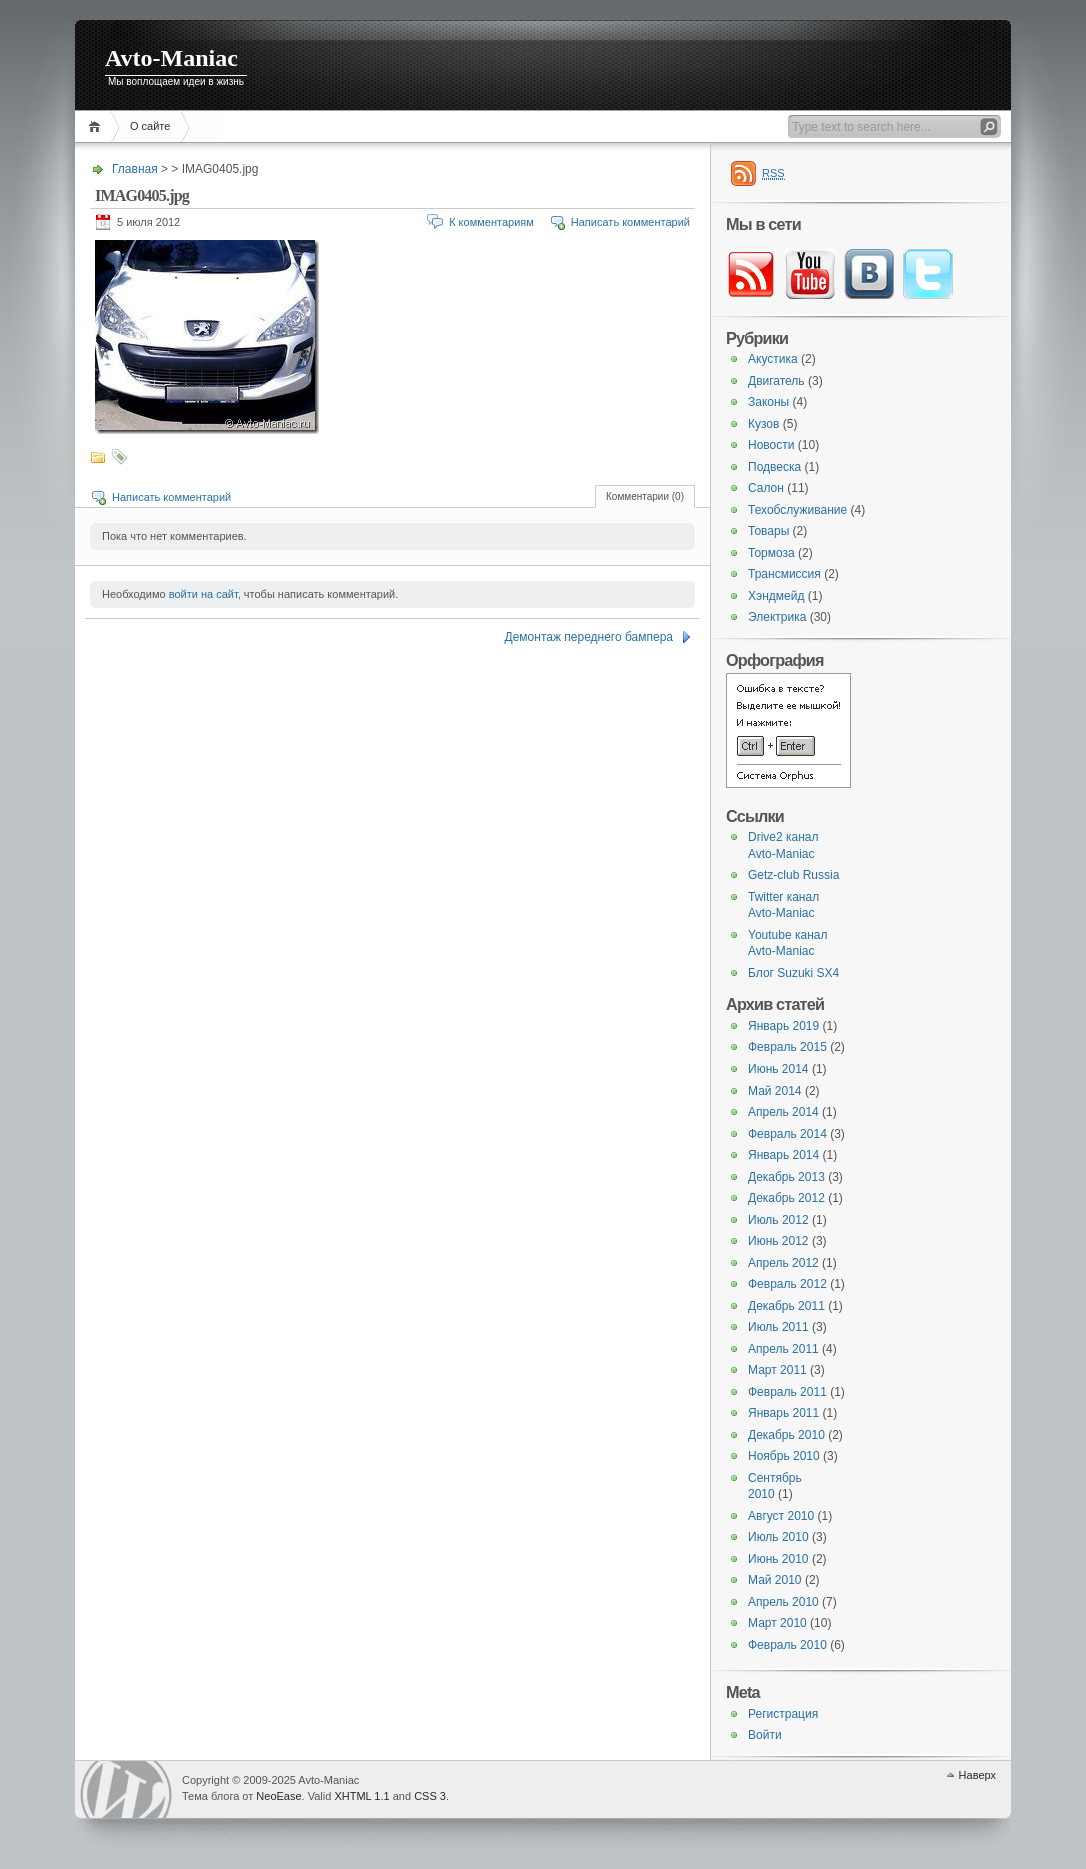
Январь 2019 (783, 1026)
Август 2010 (781, 1516)
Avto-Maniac (171, 58)
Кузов (763, 424)
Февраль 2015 (787, 1047)
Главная (97, 126)
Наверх (977, 1775)
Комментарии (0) (645, 496)
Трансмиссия (784, 574)
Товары (768, 531)
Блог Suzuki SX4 (793, 973)
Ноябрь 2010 (784, 1456)
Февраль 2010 (787, 1645)
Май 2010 (775, 1580)
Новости (771, 445)
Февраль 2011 (787, 1392)
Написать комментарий (630, 222)
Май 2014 (775, 1091)
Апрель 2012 (783, 1263)
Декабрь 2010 (786, 1435)
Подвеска (774, 467)
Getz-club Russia (793, 875)
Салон (766, 488)
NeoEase (278, 1796)
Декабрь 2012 (786, 1198)
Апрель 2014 (783, 1112)
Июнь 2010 (778, 1559)
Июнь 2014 (778, 1069)
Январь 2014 (783, 1155)
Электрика (777, 617)
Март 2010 (777, 1623)
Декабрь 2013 (786, 1177)
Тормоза (771, 553)
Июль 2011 (778, 1327)
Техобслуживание (797, 510)
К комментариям (491, 222)
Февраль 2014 (787, 1134)
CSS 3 (430, 1796)
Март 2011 (777, 1370)
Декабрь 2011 (786, 1306)
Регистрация (783, 1714)
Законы (768, 402)
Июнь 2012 (778, 1241)
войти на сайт (203, 594)
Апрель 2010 (783, 1602)
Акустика (773, 359)
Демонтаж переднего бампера (589, 637)
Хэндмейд (776, 596)
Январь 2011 (783, 1413)
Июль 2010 (778, 1537)
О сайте (150, 126)
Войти (765, 1735)
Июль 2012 (778, 1220)
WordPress (126, 1789)
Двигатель (776, 381)
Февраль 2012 (787, 1284)
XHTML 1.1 (361, 1796)
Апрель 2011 (783, 1349)
